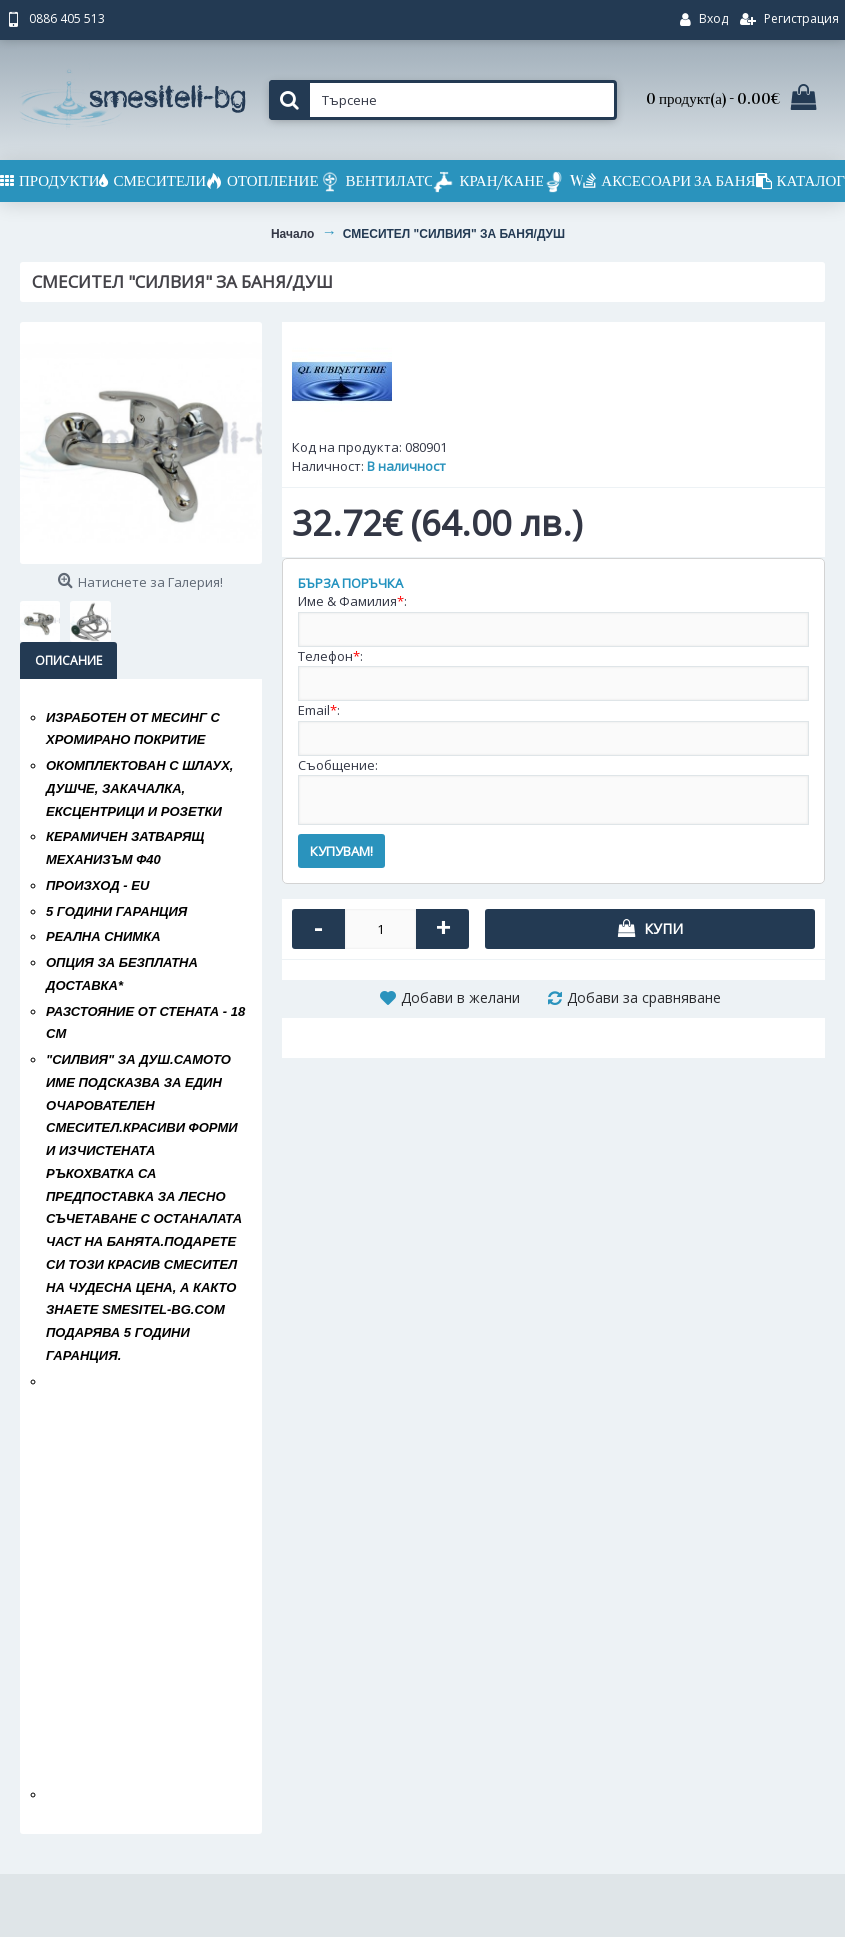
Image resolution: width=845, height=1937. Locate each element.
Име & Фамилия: (352, 601)
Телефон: (330, 656)
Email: (319, 710)
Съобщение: (338, 765)
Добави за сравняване (644, 997)
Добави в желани (460, 997)
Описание (68, 660)
